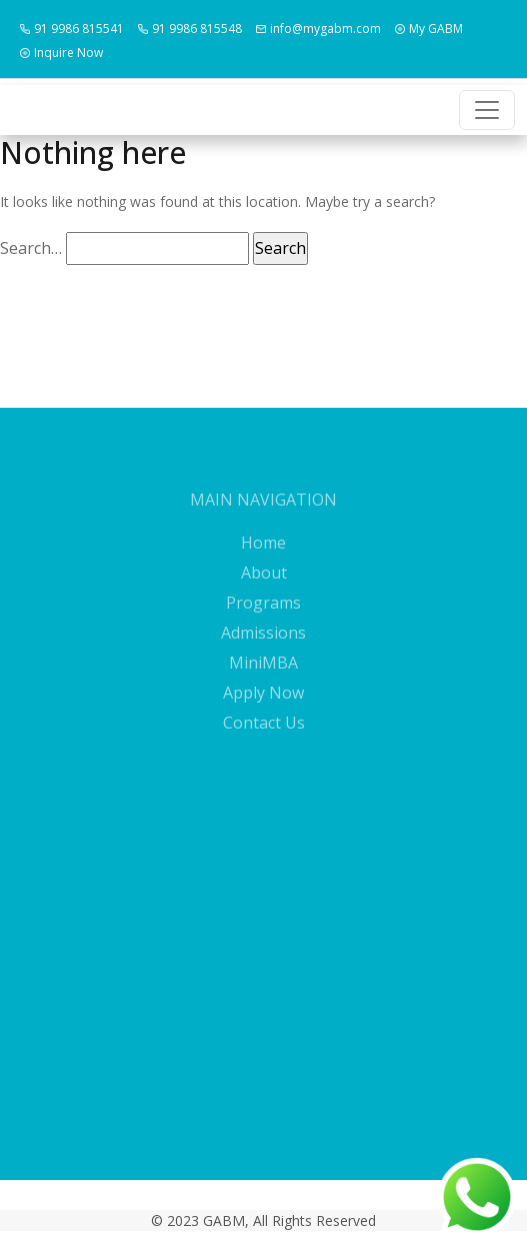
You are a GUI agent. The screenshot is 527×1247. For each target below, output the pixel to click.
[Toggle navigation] (487, 110)
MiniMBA (263, 675)
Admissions (263, 645)
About (264, 585)
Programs (263, 615)
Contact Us (264, 735)
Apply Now (263, 705)
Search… (31, 248)
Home (263, 555)
